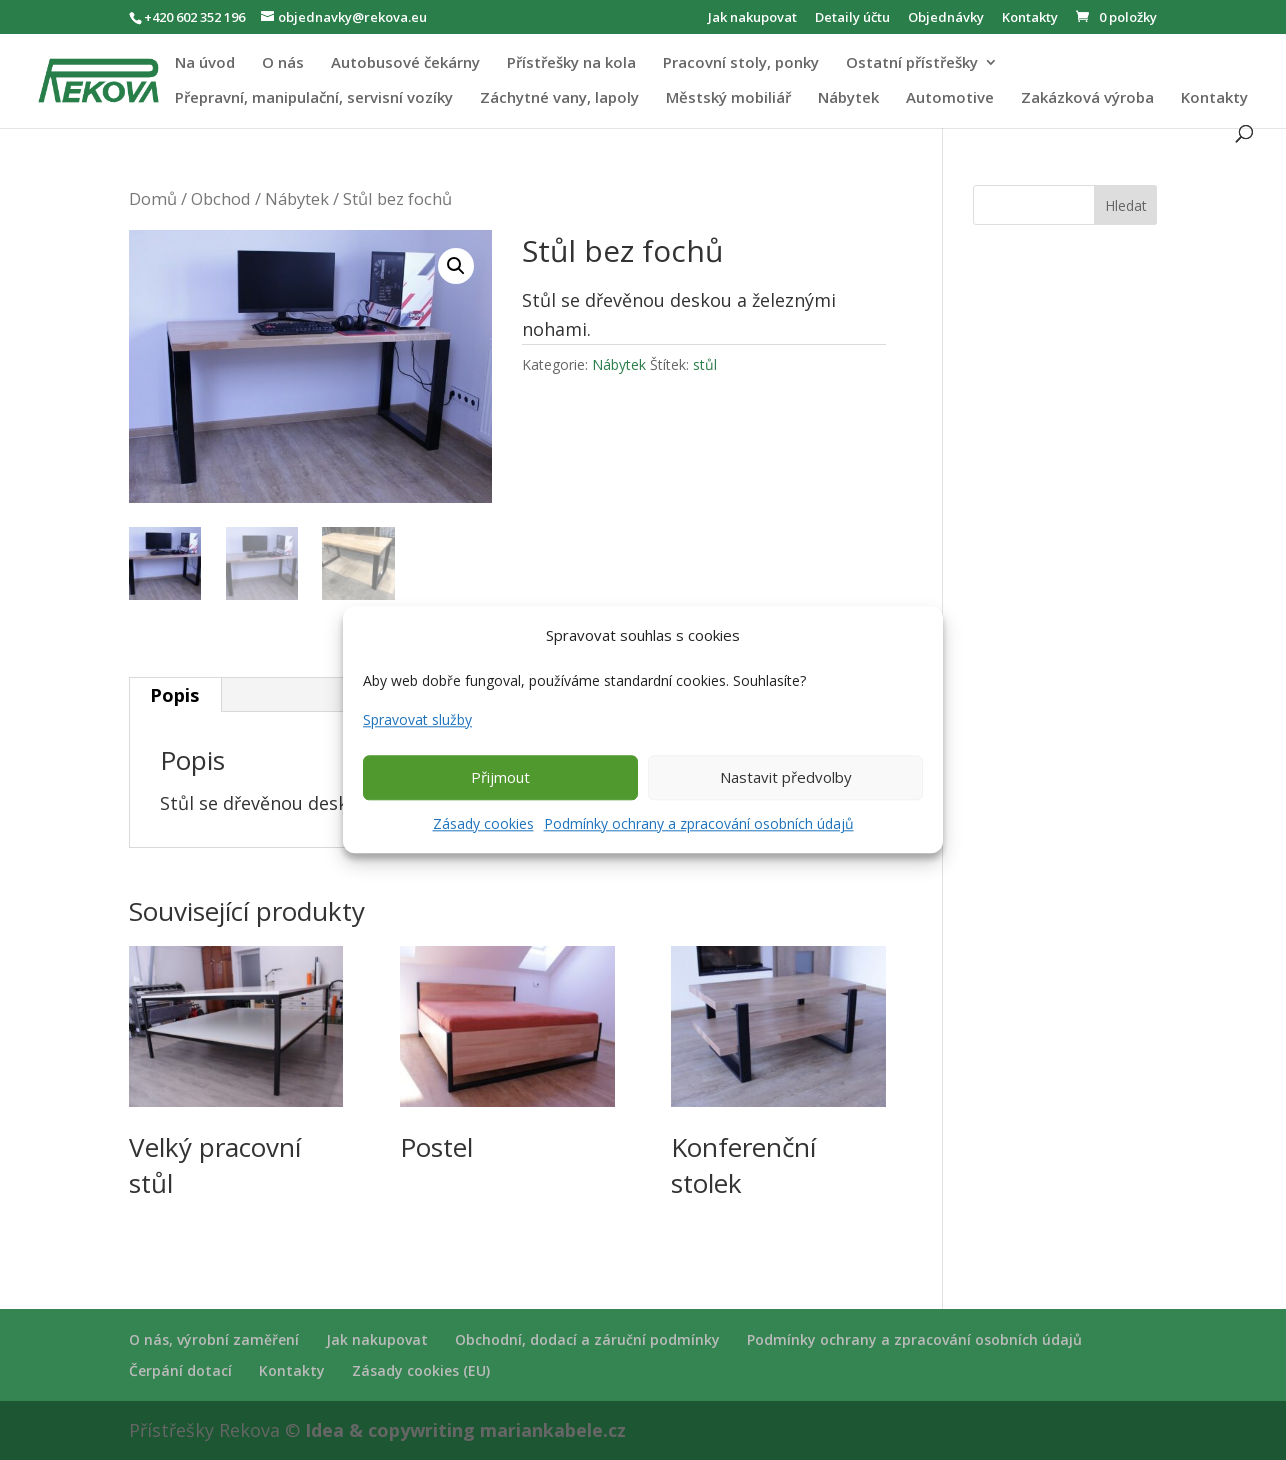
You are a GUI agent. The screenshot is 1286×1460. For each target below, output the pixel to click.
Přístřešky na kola (571, 63)
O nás (283, 63)
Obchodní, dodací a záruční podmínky (587, 1339)
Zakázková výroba (1087, 98)
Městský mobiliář (728, 98)
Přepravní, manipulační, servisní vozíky (314, 98)
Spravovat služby (417, 719)
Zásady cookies (483, 823)
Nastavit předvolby (786, 777)
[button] (456, 266)
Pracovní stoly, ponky (741, 63)
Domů (153, 198)
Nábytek (848, 98)
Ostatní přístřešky (912, 63)
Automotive (950, 98)
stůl (705, 364)
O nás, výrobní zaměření (214, 1339)
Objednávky (946, 18)
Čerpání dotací (180, 1370)
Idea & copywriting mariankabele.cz (465, 1430)
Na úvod (205, 63)
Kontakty (1030, 18)
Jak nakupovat (752, 18)
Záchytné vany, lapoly (559, 98)
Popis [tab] (174, 695)
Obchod (221, 198)
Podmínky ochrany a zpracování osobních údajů (699, 823)
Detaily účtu (852, 18)
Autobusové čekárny (405, 63)
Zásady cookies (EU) (421, 1370)
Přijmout (500, 777)
